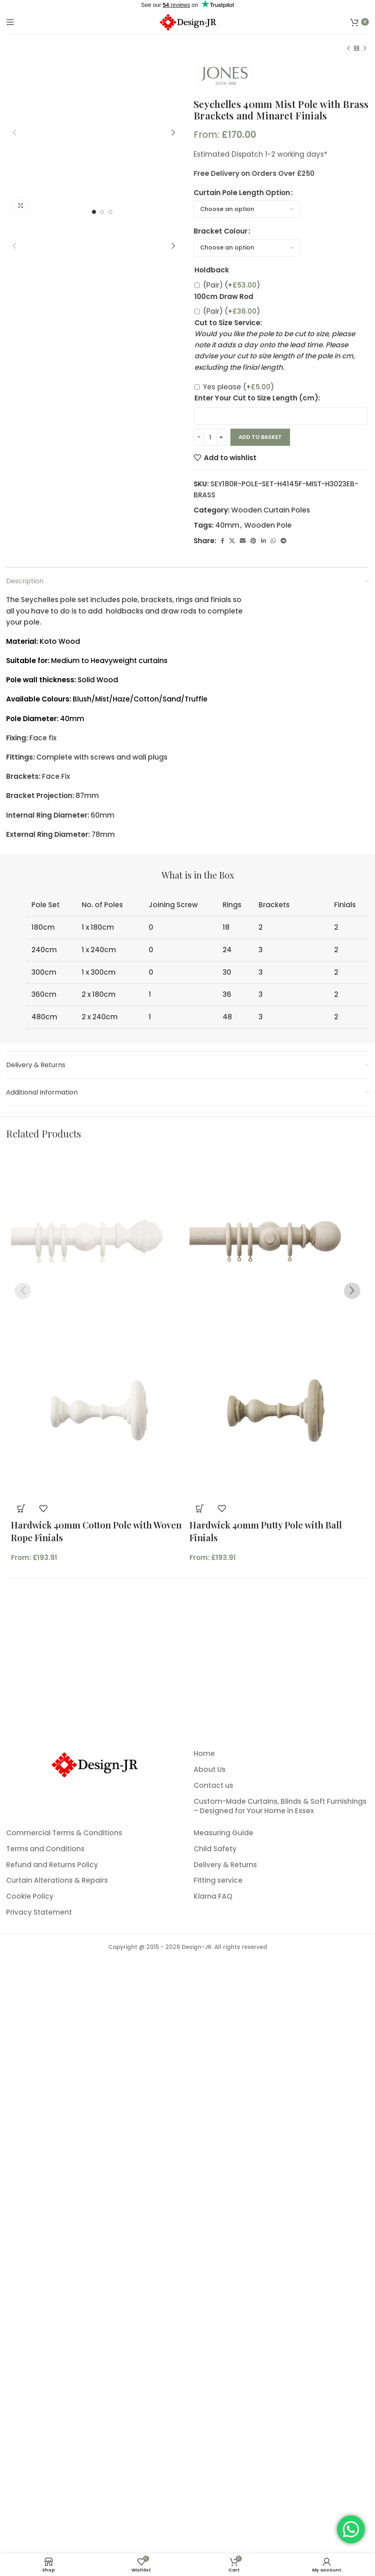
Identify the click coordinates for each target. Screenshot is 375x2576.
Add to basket (260, 437)
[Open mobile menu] (10, 22)
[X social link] (232, 540)
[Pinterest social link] (253, 540)
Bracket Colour (221, 231)
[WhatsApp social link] (273, 540)
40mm (227, 525)
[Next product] (365, 49)
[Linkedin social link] (263, 540)
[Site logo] (187, 21)
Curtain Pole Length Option (242, 193)
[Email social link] (242, 540)
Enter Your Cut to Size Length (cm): (257, 398)
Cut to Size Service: (228, 323)
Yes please (238, 387)
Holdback (211, 270)
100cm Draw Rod (223, 296)
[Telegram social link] (283, 540)
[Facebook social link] (222, 540)
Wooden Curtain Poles (270, 510)
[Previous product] (348, 49)
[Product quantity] (210, 437)
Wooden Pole (268, 525)
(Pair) (231, 285)
